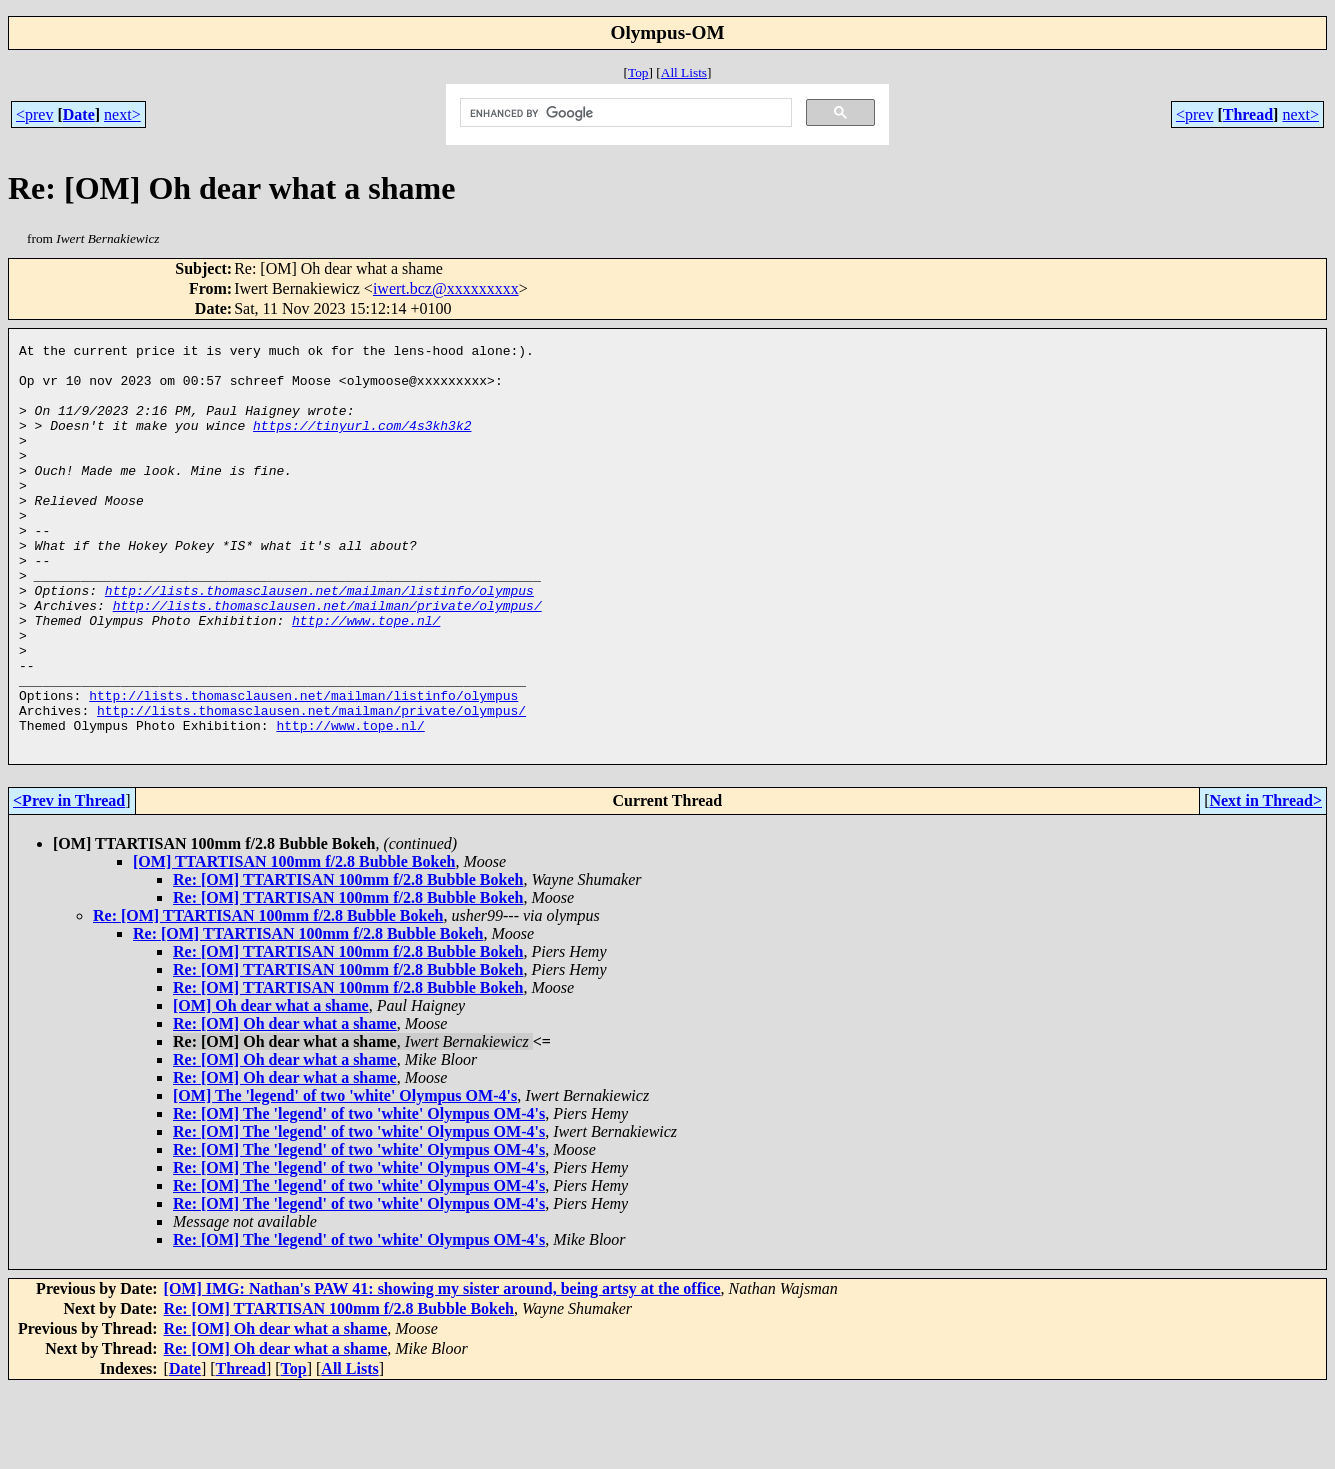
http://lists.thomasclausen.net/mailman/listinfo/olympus (319, 641)
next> (122, 114)
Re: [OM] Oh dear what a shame (285, 1104)
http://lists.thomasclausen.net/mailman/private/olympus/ (327, 659)
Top (638, 72)
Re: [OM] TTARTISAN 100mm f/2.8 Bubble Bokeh (348, 960)
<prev (34, 114)
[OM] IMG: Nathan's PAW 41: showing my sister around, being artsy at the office (442, 1369)
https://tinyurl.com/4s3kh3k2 (362, 443)
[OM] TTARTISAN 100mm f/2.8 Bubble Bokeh (294, 942)
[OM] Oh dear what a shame (271, 1086)
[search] (624, 113)
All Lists (684, 72)
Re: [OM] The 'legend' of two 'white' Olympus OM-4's (359, 1194)
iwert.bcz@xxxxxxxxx (446, 288)
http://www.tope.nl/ (366, 677)
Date (79, 114)
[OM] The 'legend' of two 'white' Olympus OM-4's (345, 1176)
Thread (1248, 114)
